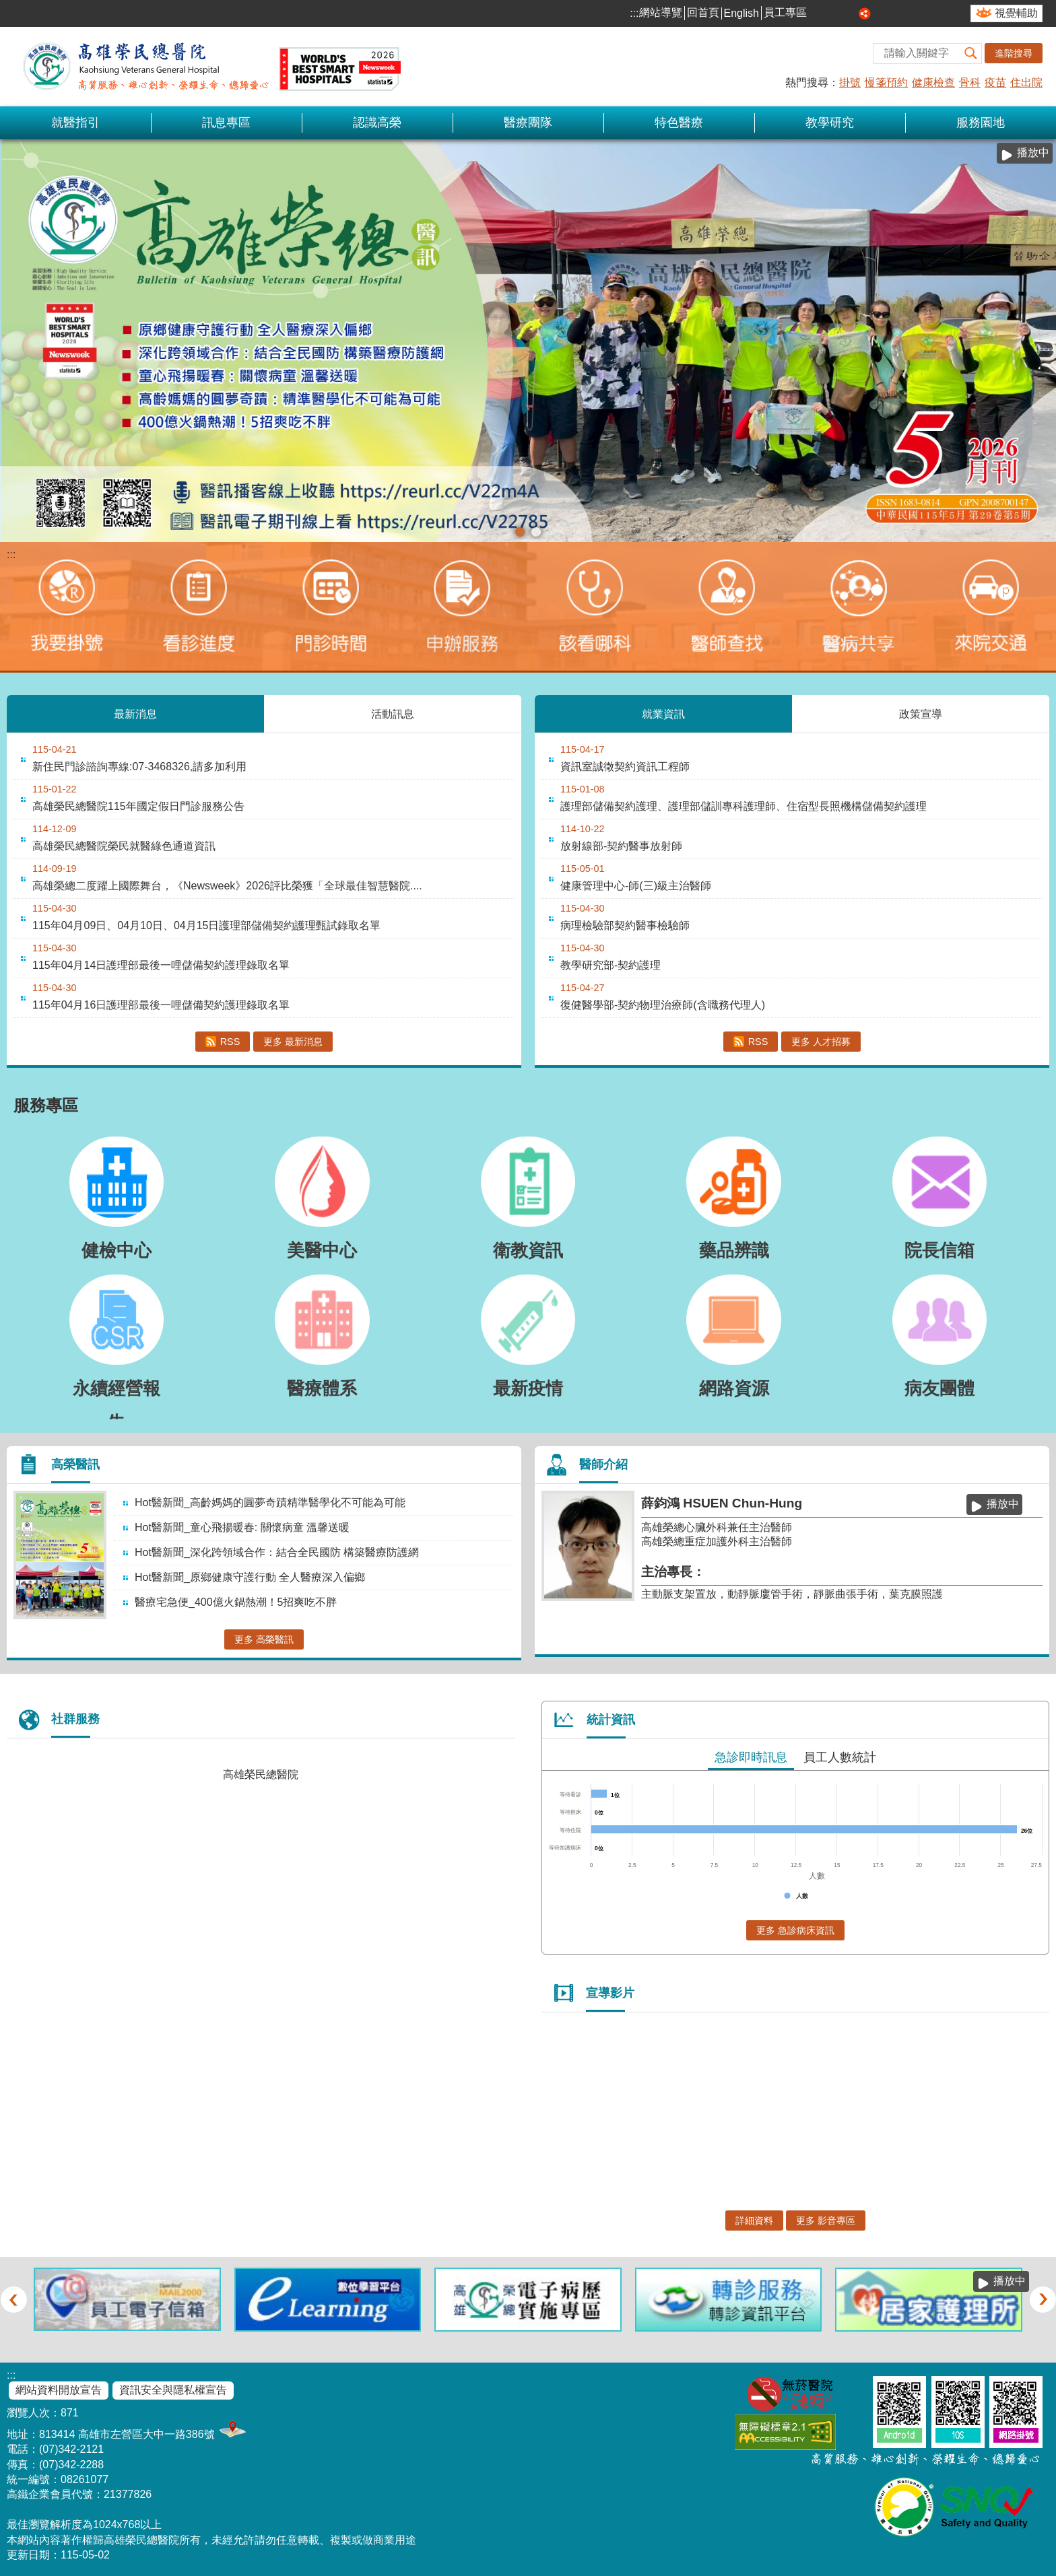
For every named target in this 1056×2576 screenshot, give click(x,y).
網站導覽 (660, 12)
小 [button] (820, 13)
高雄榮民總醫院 (260, 1774)
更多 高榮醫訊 (264, 1639)
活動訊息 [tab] (392, 713)
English (741, 13)
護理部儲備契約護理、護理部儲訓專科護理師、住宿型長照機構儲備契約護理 (743, 806)
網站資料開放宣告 (58, 2390)
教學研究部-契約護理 (610, 965)
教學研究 (829, 122)
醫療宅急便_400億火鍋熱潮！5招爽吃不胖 (236, 1602)
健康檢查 (933, 82)
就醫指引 (75, 122)
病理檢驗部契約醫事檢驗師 (625, 925)
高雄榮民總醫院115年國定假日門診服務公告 (138, 806)
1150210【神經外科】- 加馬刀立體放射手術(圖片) (536, 532)
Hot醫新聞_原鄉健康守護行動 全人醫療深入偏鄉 (250, 1577)
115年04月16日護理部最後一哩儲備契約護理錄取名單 (161, 1005)
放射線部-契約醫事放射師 (621, 846)
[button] (971, 53)
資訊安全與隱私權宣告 (173, 2390)
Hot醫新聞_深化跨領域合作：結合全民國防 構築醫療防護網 (277, 1552)
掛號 (850, 82)
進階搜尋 (1013, 53)
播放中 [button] (1033, 152)
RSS (230, 1041)
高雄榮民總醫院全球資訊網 (208, 67)
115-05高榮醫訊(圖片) (520, 532)
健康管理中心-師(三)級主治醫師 (635, 885)
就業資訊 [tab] (663, 713)
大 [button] (850, 13)
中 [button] (835, 13)
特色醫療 (679, 122)
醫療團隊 (528, 122)
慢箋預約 (886, 82)
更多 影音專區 (825, 2220)
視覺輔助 (1016, 13)
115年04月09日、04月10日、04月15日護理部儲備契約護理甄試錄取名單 (206, 925)
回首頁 (703, 12)
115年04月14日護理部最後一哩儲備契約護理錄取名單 (161, 965)
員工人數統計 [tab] (839, 1757)
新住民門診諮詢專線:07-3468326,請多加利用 (139, 766)
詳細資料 (754, 2220)
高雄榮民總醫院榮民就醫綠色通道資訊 (124, 846)
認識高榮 (377, 122)
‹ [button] (13, 2299)
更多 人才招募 (821, 1041)
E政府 (855, 2429)
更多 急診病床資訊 (795, 1930)
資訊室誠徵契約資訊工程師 (625, 766)
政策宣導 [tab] (920, 713)
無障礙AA (785, 2432)
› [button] (1042, 2299)
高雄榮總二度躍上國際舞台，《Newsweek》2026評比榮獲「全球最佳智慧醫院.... (227, 885)
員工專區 (785, 12)
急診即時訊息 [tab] (751, 1757)
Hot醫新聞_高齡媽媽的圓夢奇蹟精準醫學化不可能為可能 (270, 1502)
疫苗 (995, 82)
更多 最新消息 (293, 1041)
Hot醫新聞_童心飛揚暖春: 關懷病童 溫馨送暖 (242, 1527)
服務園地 (980, 122)
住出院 (1026, 82)
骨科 (970, 82)
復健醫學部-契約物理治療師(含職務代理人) (662, 1005)
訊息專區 (226, 122)
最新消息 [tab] (135, 713)
